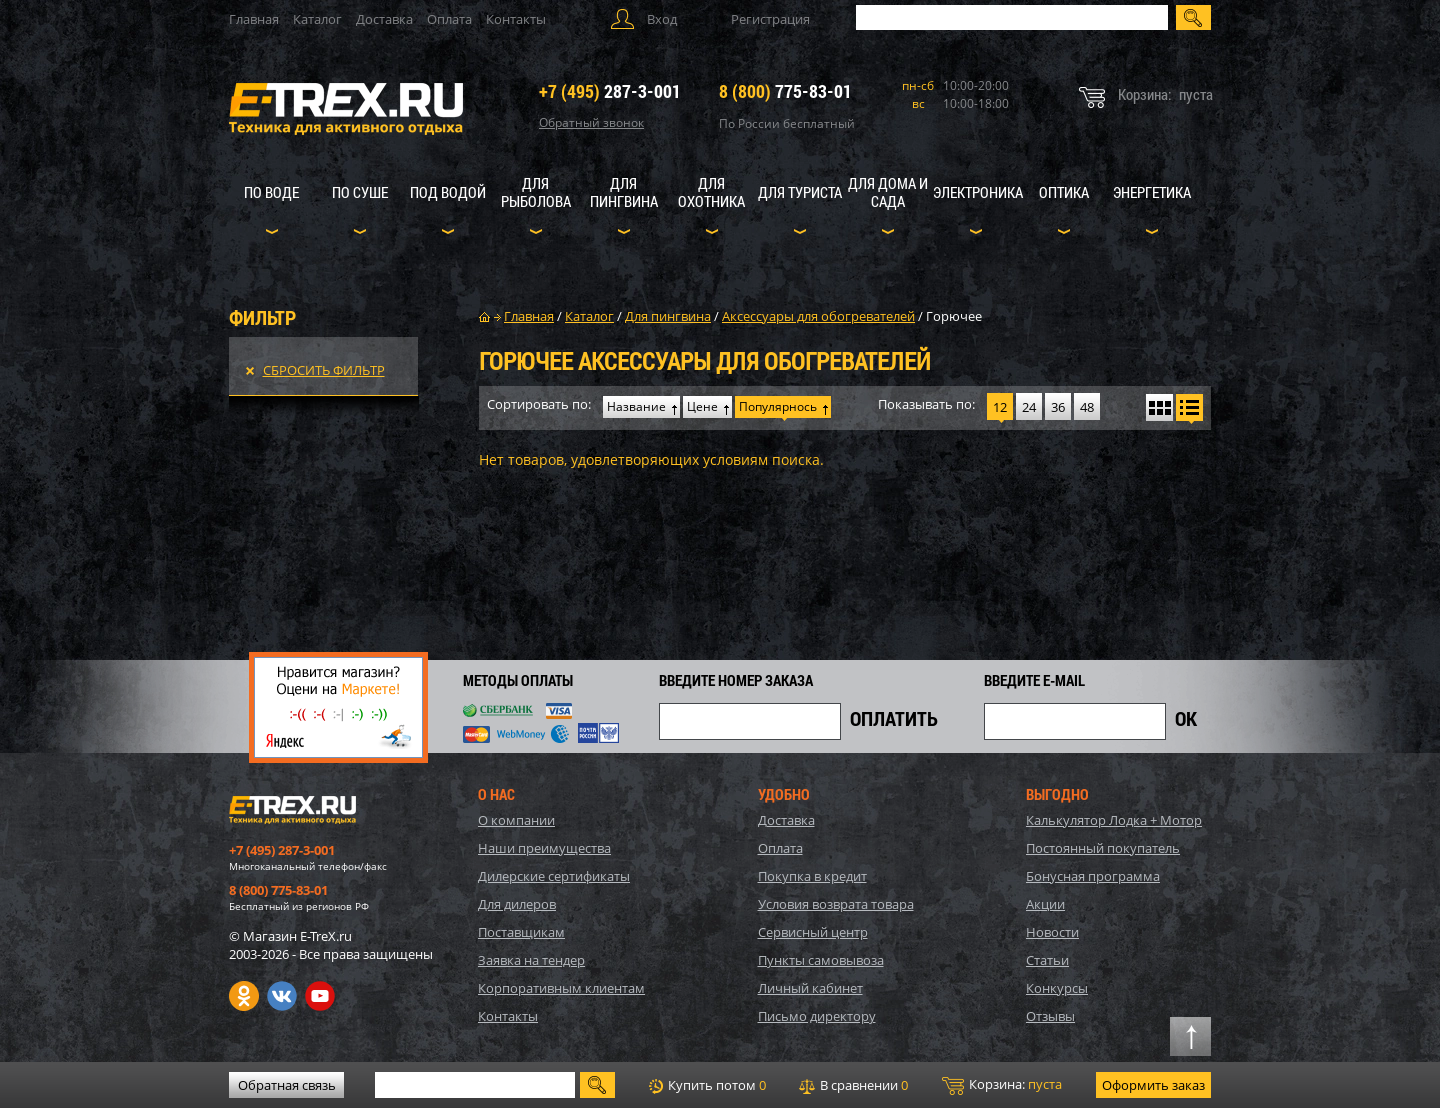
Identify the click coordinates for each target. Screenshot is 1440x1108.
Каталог (317, 19)
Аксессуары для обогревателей (818, 316)
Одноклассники (244, 996)
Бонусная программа (1093, 876)
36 (1058, 407)
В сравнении (853, 1085)
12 (1000, 407)
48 (1087, 407)
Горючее (954, 316)
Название (636, 406)
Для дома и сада (888, 192)
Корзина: (1002, 1085)
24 (1029, 407)
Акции (1045, 904)
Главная (254, 19)
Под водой (448, 192)
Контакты (516, 19)
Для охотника (711, 192)
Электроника (978, 192)
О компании (516, 820)
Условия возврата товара (836, 904)
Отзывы (1050, 1016)
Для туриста (800, 192)
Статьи (1047, 960)
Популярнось (778, 406)
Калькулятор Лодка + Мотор (1114, 820)
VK (282, 996)
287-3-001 (610, 91)
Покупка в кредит (812, 876)
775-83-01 (785, 91)
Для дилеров (517, 904)
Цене (702, 406)
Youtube (320, 996)
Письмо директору (817, 1016)
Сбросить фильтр (324, 370)
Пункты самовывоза (821, 960)
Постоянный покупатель (1103, 848)
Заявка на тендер (531, 960)
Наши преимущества (544, 848)
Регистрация (770, 19)
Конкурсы (1057, 988)
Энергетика (1152, 192)
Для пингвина (624, 192)
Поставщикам (521, 932)
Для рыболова (536, 192)
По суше (360, 192)
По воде (271, 192)
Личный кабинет (810, 988)
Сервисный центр (813, 932)
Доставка (384, 19)
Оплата (449, 19)
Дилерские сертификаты (554, 876)
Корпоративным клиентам (561, 988)
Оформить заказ (1153, 1085)
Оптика (1064, 192)
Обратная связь (287, 1085)
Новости (1052, 932)
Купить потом (707, 1085)
